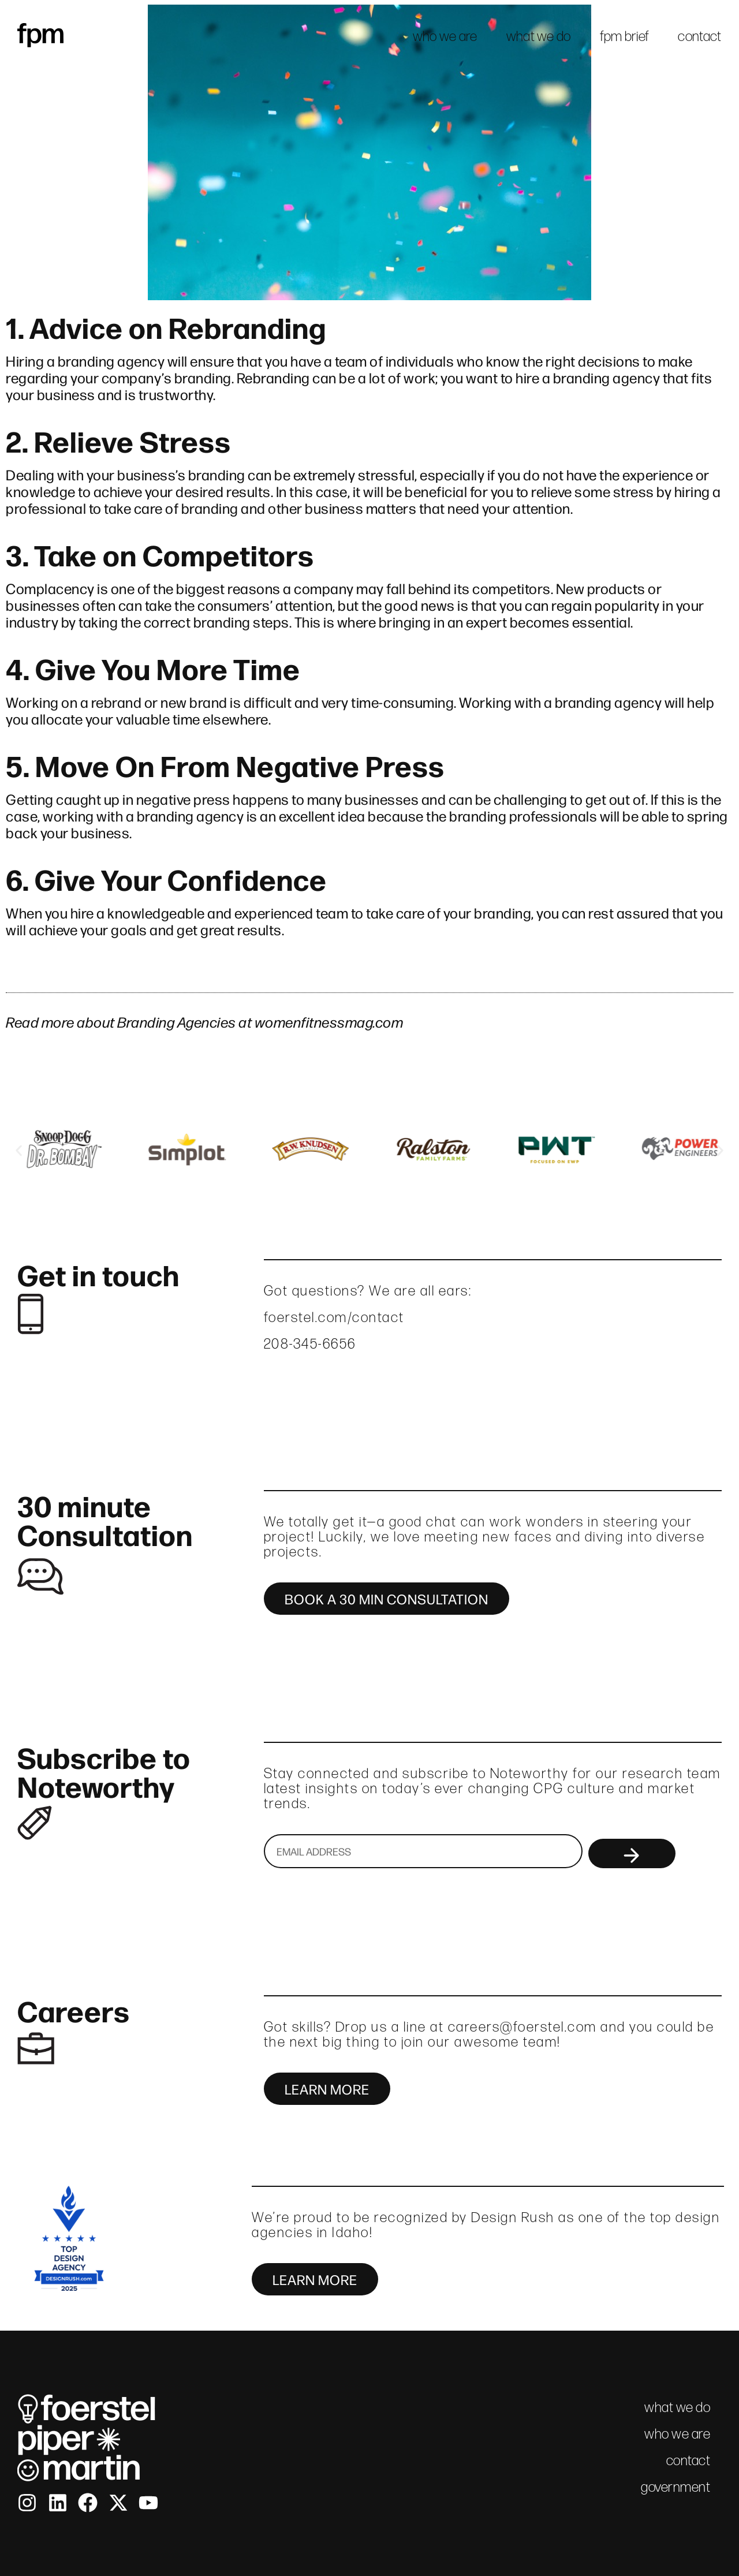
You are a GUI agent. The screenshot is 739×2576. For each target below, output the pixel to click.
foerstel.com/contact (334, 1317)
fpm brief (625, 36)
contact (699, 36)
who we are (445, 36)
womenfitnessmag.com (329, 1021)
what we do (538, 36)
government (675, 2486)
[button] (19, 1150)
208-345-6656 (310, 1343)
